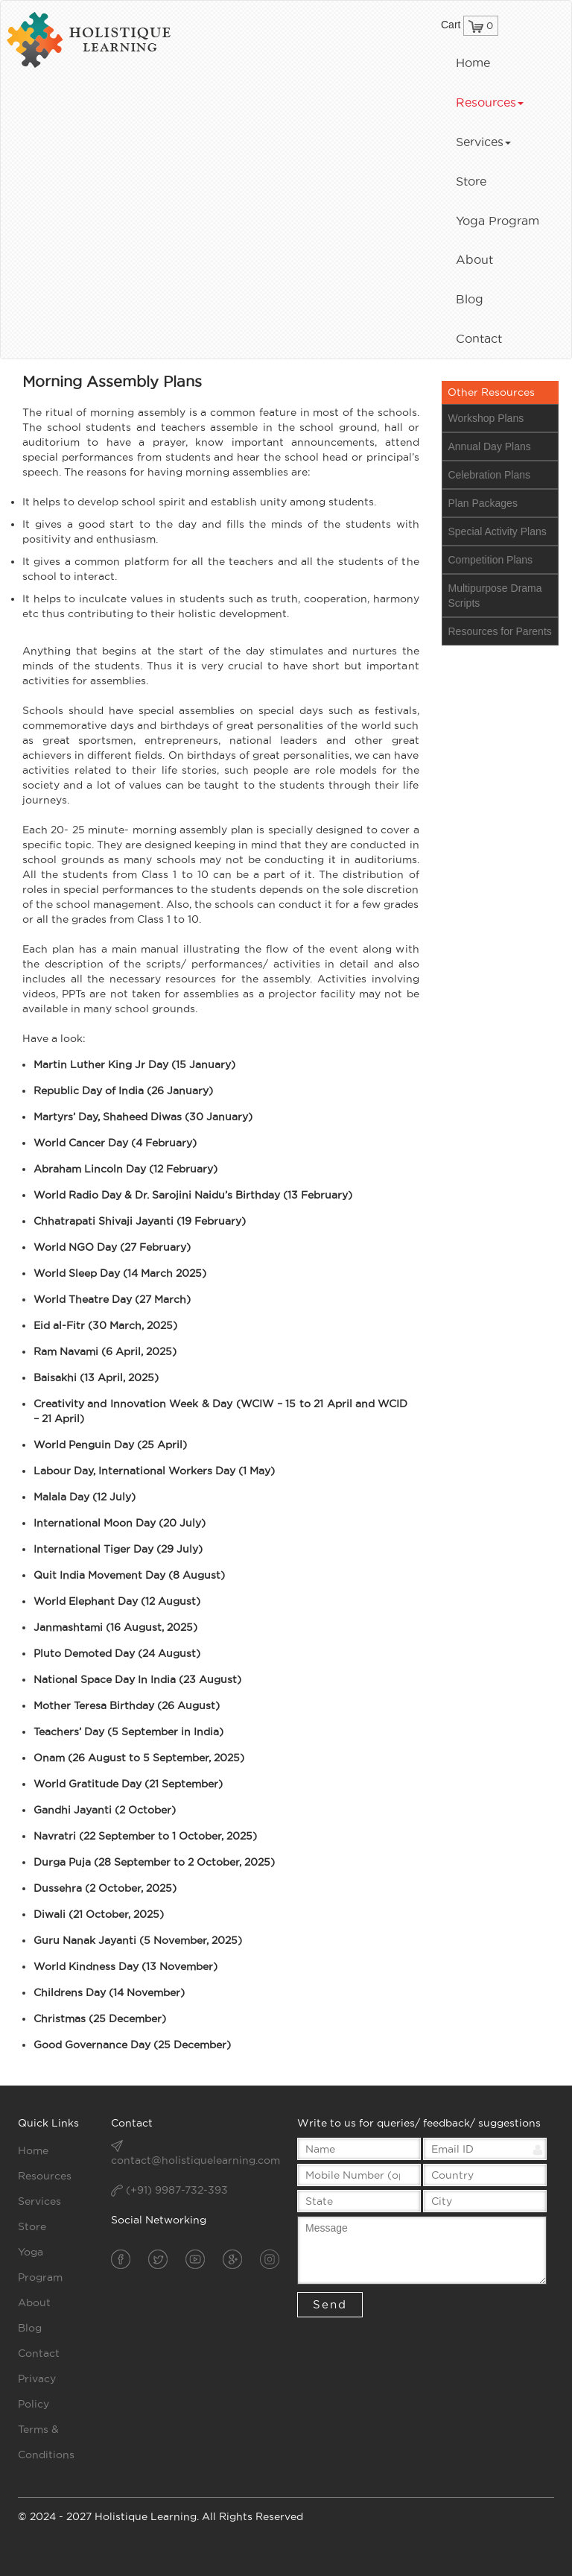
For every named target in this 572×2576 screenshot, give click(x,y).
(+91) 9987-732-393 (169, 2190)
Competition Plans (490, 560)
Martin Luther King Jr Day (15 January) (134, 1064)
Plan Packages (483, 503)
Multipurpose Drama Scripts (495, 595)
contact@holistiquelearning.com (195, 2160)
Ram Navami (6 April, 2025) (105, 1351)
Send (330, 2304)
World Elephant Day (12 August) (117, 1601)
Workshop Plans (486, 418)
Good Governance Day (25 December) (132, 2045)
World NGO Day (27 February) (112, 1247)
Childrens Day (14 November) (109, 1992)
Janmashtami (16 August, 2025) (115, 1627)
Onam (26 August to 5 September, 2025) (139, 1758)
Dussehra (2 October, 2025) (105, 1888)
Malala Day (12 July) (85, 1497)
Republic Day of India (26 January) (123, 1090)
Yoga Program (497, 220)
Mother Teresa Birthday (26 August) (127, 1705)
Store (471, 181)
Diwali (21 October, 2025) (99, 1914)
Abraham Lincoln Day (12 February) (125, 1169)
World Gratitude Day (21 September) (128, 1784)
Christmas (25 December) (100, 2018)
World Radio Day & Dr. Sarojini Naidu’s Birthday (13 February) (193, 1195)
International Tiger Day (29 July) (118, 1549)
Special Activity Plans (497, 531)
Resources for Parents (500, 631)
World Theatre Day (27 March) (112, 1299)
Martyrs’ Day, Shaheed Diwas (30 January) (143, 1117)
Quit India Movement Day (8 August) (129, 1575)
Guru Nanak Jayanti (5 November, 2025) (138, 1940)
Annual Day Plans (489, 446)
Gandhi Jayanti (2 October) (105, 1810)
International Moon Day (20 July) (120, 1523)
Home (473, 62)
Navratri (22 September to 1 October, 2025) (145, 1836)
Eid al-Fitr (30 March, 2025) (105, 1325)
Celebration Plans (489, 475)
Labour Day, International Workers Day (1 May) (154, 1471)
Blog (469, 299)
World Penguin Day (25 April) (110, 1444)
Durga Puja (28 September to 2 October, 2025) (154, 1862)
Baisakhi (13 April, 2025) (96, 1377)
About (474, 259)
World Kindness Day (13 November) (125, 1966)
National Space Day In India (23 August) (137, 1679)
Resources (490, 102)
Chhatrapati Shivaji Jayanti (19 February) (140, 1221)
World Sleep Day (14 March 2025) (120, 1273)
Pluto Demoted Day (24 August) (117, 1653)
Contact (479, 338)
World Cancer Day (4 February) (115, 1143)
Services (483, 141)
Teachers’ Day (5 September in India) (128, 1731)
